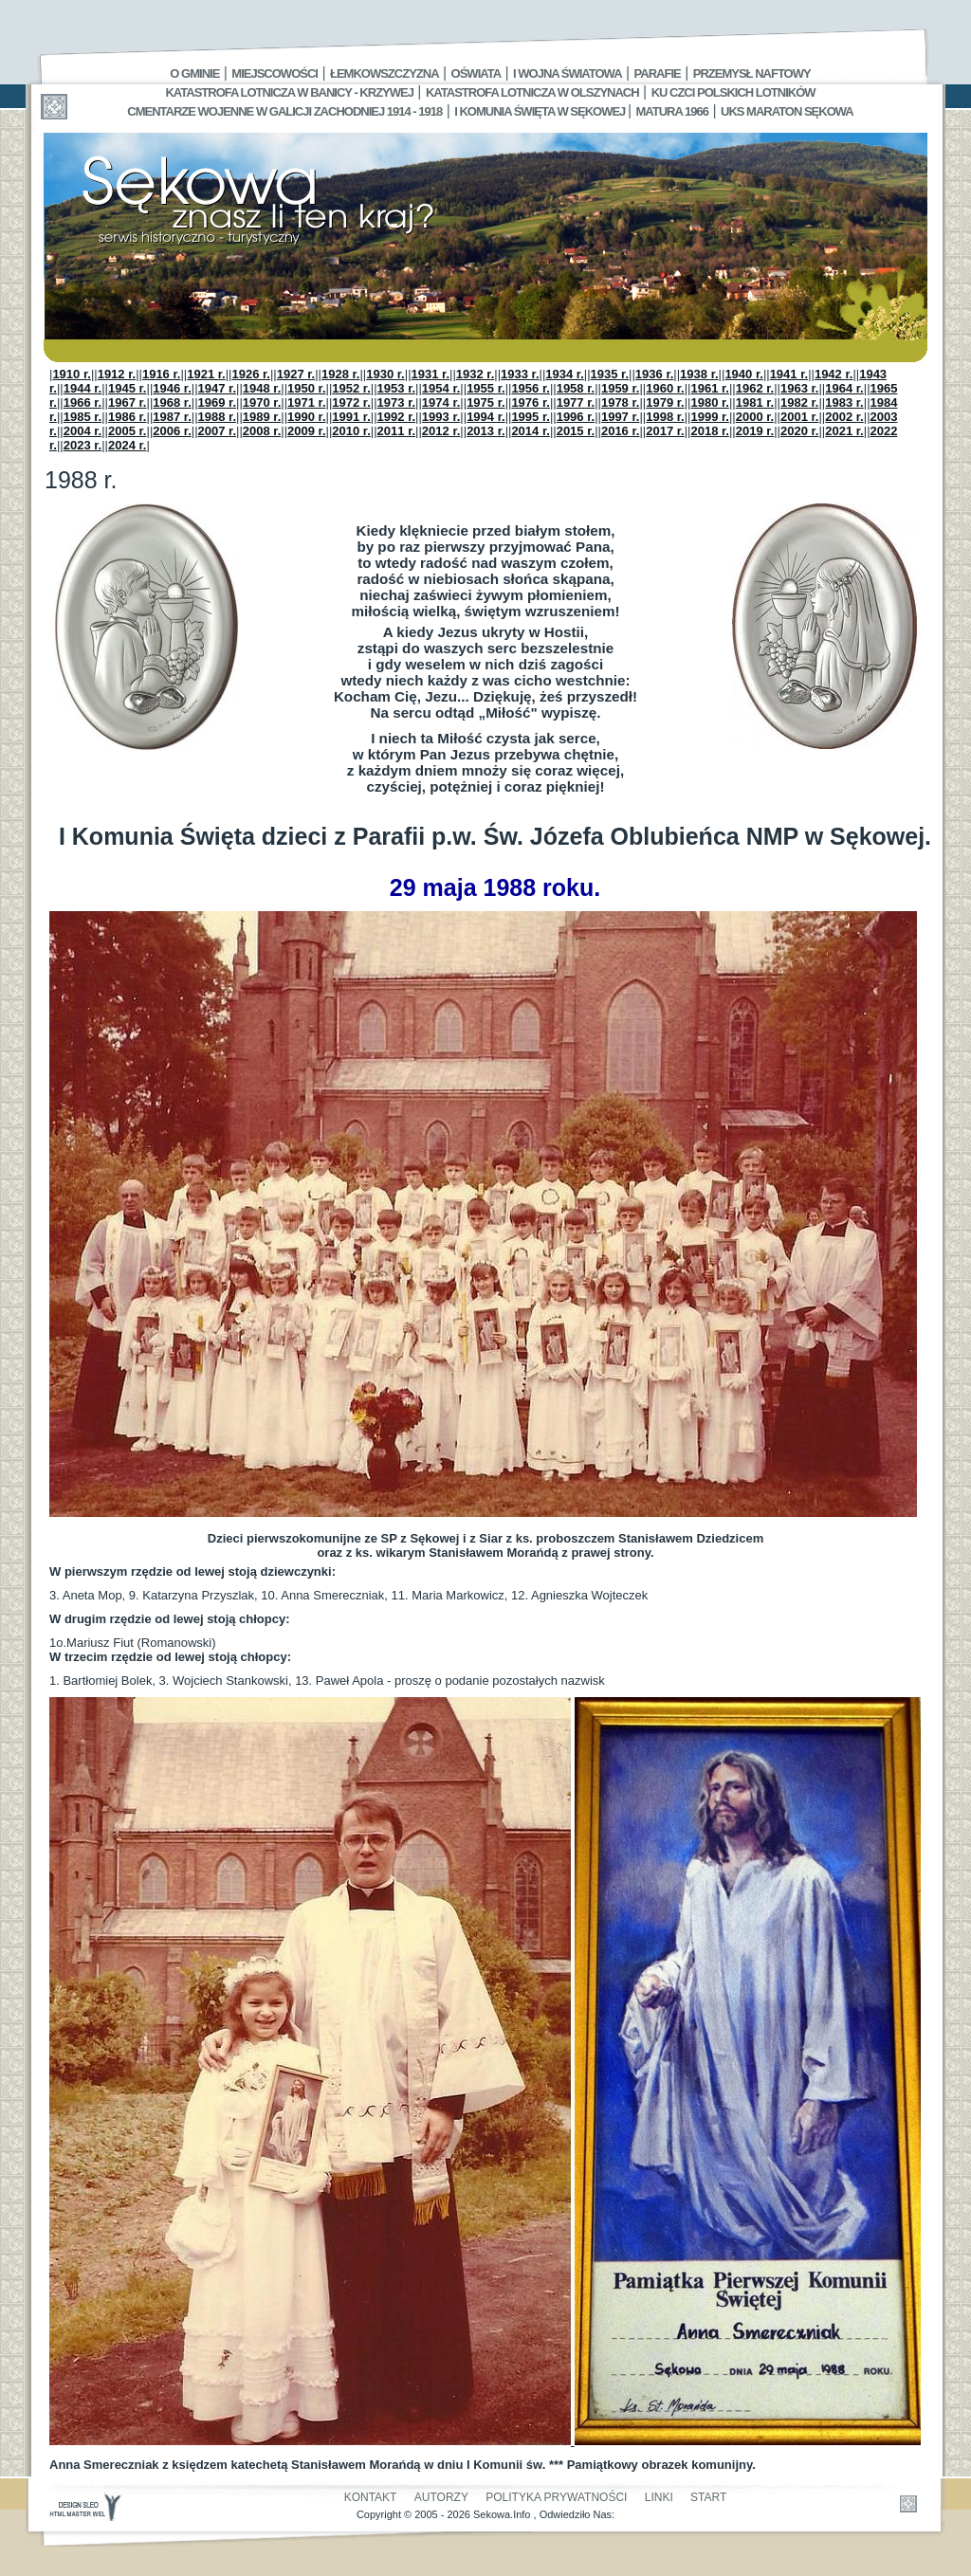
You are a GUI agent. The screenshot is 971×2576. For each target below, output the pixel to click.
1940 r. (743, 374)
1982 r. (799, 402)
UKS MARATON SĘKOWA (787, 111)
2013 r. (486, 431)
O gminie (194, 73)
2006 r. (172, 431)
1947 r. (217, 388)
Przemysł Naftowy (752, 73)
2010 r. (351, 431)
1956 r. (530, 388)
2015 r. (576, 431)
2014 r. (530, 431)
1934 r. (564, 374)
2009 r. (306, 431)
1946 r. (172, 388)
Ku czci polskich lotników (733, 92)
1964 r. (844, 388)
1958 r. (576, 388)
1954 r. (441, 388)
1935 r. (610, 374)
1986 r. (127, 417)
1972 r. (351, 402)
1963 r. (799, 388)
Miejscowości (274, 73)
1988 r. (217, 417)
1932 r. (475, 374)
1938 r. (699, 374)
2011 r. (396, 431)
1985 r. (83, 417)
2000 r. (755, 417)
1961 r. (709, 388)
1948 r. (262, 388)
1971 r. (306, 402)
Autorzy (441, 2497)
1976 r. (530, 402)
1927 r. (296, 374)
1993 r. (441, 417)
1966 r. (83, 402)
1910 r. (71, 374)
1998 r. (665, 417)
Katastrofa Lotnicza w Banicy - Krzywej (288, 92)
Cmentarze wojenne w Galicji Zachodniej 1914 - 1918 (284, 111)
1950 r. (306, 388)
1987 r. (172, 417)
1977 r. (576, 402)
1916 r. (161, 374)
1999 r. (709, 417)
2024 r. (127, 445)
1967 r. (127, 402)
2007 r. (217, 431)
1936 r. (654, 374)
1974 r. (441, 402)
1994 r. (486, 417)
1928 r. (340, 374)
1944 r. (83, 388)
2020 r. (799, 431)
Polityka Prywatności (556, 2497)
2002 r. (844, 417)
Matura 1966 (672, 111)
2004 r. (83, 431)
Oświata (476, 73)
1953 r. (396, 388)
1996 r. (576, 417)
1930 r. (385, 374)
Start (708, 2497)
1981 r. (755, 402)
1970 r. (262, 402)
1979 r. (665, 402)
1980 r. (709, 402)
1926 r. (250, 374)
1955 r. (486, 388)
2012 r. (441, 431)
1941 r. (789, 374)
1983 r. (844, 402)
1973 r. (396, 402)
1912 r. (117, 374)
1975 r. (486, 402)
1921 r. (206, 374)
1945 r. (127, 388)
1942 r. (834, 374)
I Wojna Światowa (567, 73)
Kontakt (370, 2497)
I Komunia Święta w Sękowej (541, 111)
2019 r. (755, 431)
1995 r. (530, 417)
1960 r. (665, 388)
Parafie (657, 73)
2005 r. (127, 431)
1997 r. (620, 417)
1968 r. (172, 402)
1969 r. (217, 402)
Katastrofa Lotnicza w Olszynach (532, 92)
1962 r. (755, 388)
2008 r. (262, 431)
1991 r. (351, 417)
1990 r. (306, 417)
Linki (659, 2497)
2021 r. (844, 431)
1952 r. (351, 388)
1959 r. (620, 388)
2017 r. (665, 431)
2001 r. (799, 417)
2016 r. (620, 431)
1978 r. (620, 402)
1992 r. (396, 417)
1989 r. (262, 417)
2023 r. (83, 445)
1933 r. (520, 374)
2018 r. (709, 431)
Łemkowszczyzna (384, 73)
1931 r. (431, 374)
